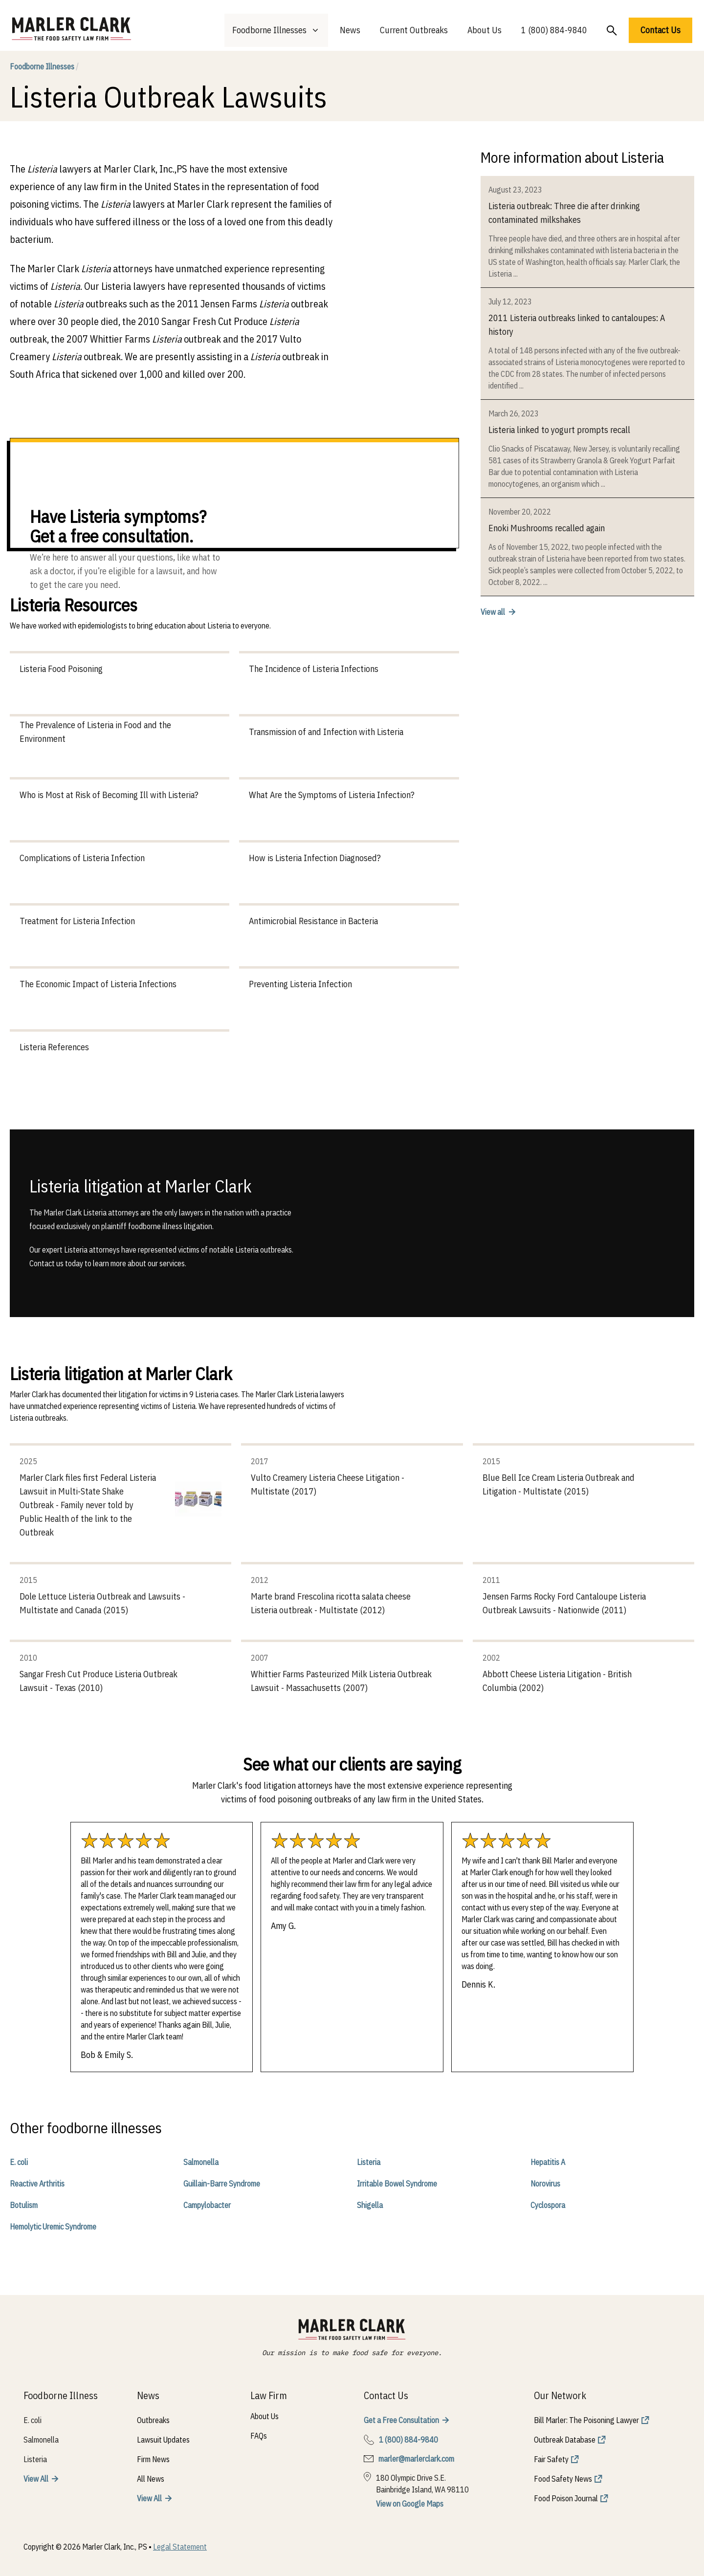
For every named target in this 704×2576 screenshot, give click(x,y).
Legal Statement (180, 2547)
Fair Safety (551, 2459)
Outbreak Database (564, 2440)
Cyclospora (547, 2205)
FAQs (258, 2436)
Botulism (24, 2205)
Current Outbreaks (414, 30)
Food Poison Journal (566, 2498)
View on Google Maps (409, 2504)
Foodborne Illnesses (44, 66)
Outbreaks (153, 2420)
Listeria (368, 2162)
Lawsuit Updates (163, 2440)
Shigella (370, 2205)
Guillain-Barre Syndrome (221, 2183)
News (350, 30)
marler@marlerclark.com (416, 2459)
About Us (484, 30)
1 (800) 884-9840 (554, 30)
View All (35, 2479)
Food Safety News (563, 2479)
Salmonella (201, 2162)
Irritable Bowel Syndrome (397, 2183)
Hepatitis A (547, 2162)
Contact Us (660, 30)
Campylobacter (207, 2205)
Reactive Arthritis (37, 2183)
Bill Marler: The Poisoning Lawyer (586, 2420)
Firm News (153, 2459)
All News (150, 2479)
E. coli (19, 2162)
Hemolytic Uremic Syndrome (53, 2226)
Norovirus (545, 2183)
